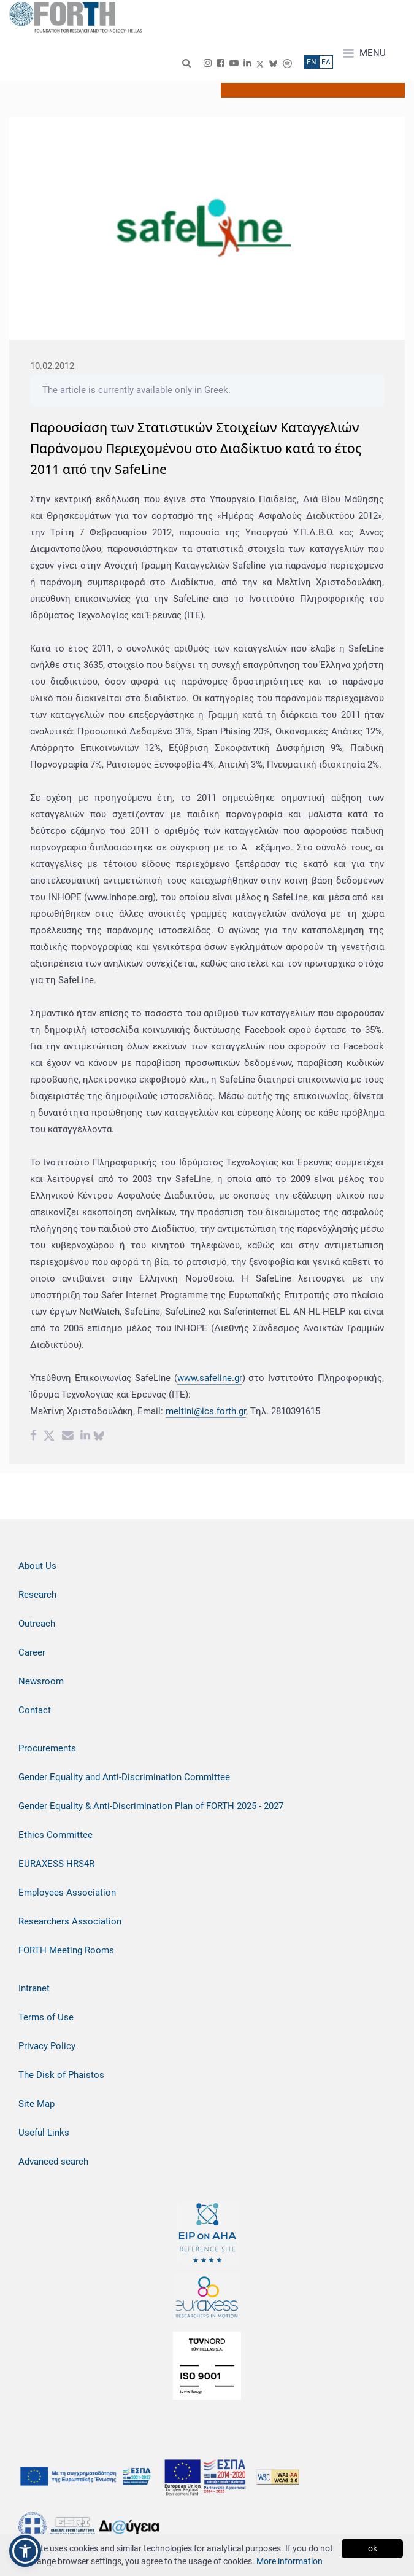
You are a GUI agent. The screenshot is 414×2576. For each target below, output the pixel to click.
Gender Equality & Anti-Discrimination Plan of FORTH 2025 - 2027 (150, 1805)
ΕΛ (326, 62)
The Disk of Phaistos (61, 2074)
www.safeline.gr (209, 1377)
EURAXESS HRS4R (56, 1863)
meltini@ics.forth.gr (206, 1411)
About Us (37, 1565)
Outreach (36, 1623)
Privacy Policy (46, 2046)
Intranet (34, 1988)
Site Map (36, 2103)
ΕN (311, 62)
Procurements (47, 1748)
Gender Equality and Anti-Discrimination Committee (124, 1777)
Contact (34, 1710)
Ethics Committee (55, 1834)
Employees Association (67, 1892)
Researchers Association (69, 1921)
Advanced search (53, 2161)
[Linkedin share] (85, 1436)
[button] (25, 2551)
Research (37, 1594)
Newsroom (41, 1681)
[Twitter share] (49, 1436)
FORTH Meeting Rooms (66, 1950)
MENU (364, 53)
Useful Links (43, 2132)
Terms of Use (46, 2017)
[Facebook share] (33, 1436)
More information (289, 2561)
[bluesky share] (99, 1436)
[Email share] (68, 1436)
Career (31, 1652)
